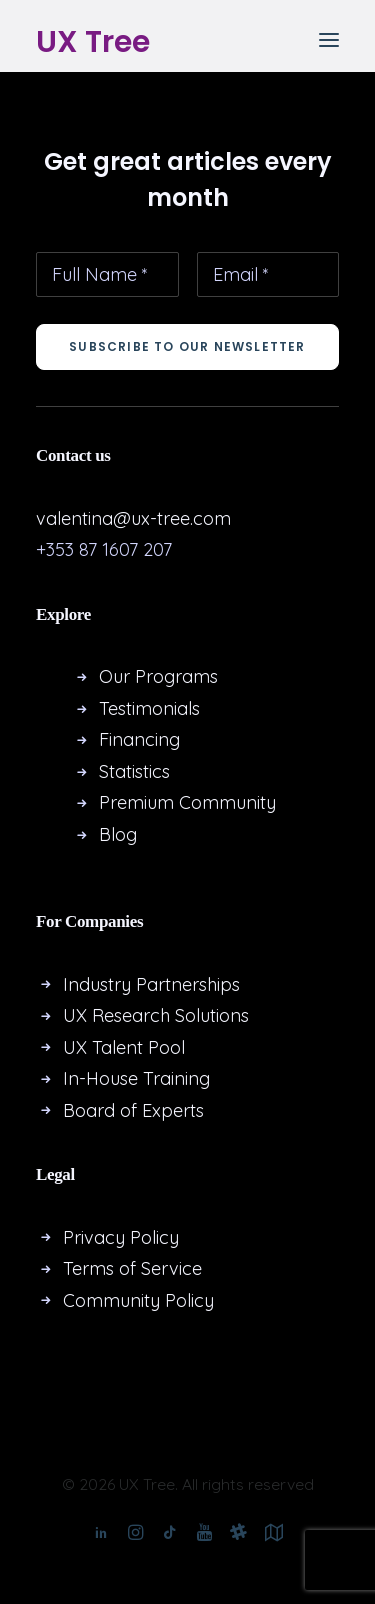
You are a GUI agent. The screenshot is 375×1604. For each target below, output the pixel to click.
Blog (118, 834)
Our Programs (158, 676)
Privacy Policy (121, 1237)
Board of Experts (133, 1110)
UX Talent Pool (124, 1047)
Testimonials (149, 708)
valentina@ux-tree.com (133, 518)
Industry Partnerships (151, 984)
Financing (139, 739)
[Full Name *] (107, 274)
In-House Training (136, 1078)
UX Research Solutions (158, 1015)
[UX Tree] (93, 39)
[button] (329, 39)
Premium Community (187, 802)
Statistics (134, 771)
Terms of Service (132, 1268)
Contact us (73, 455)
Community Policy (138, 1300)
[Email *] (268, 274)
